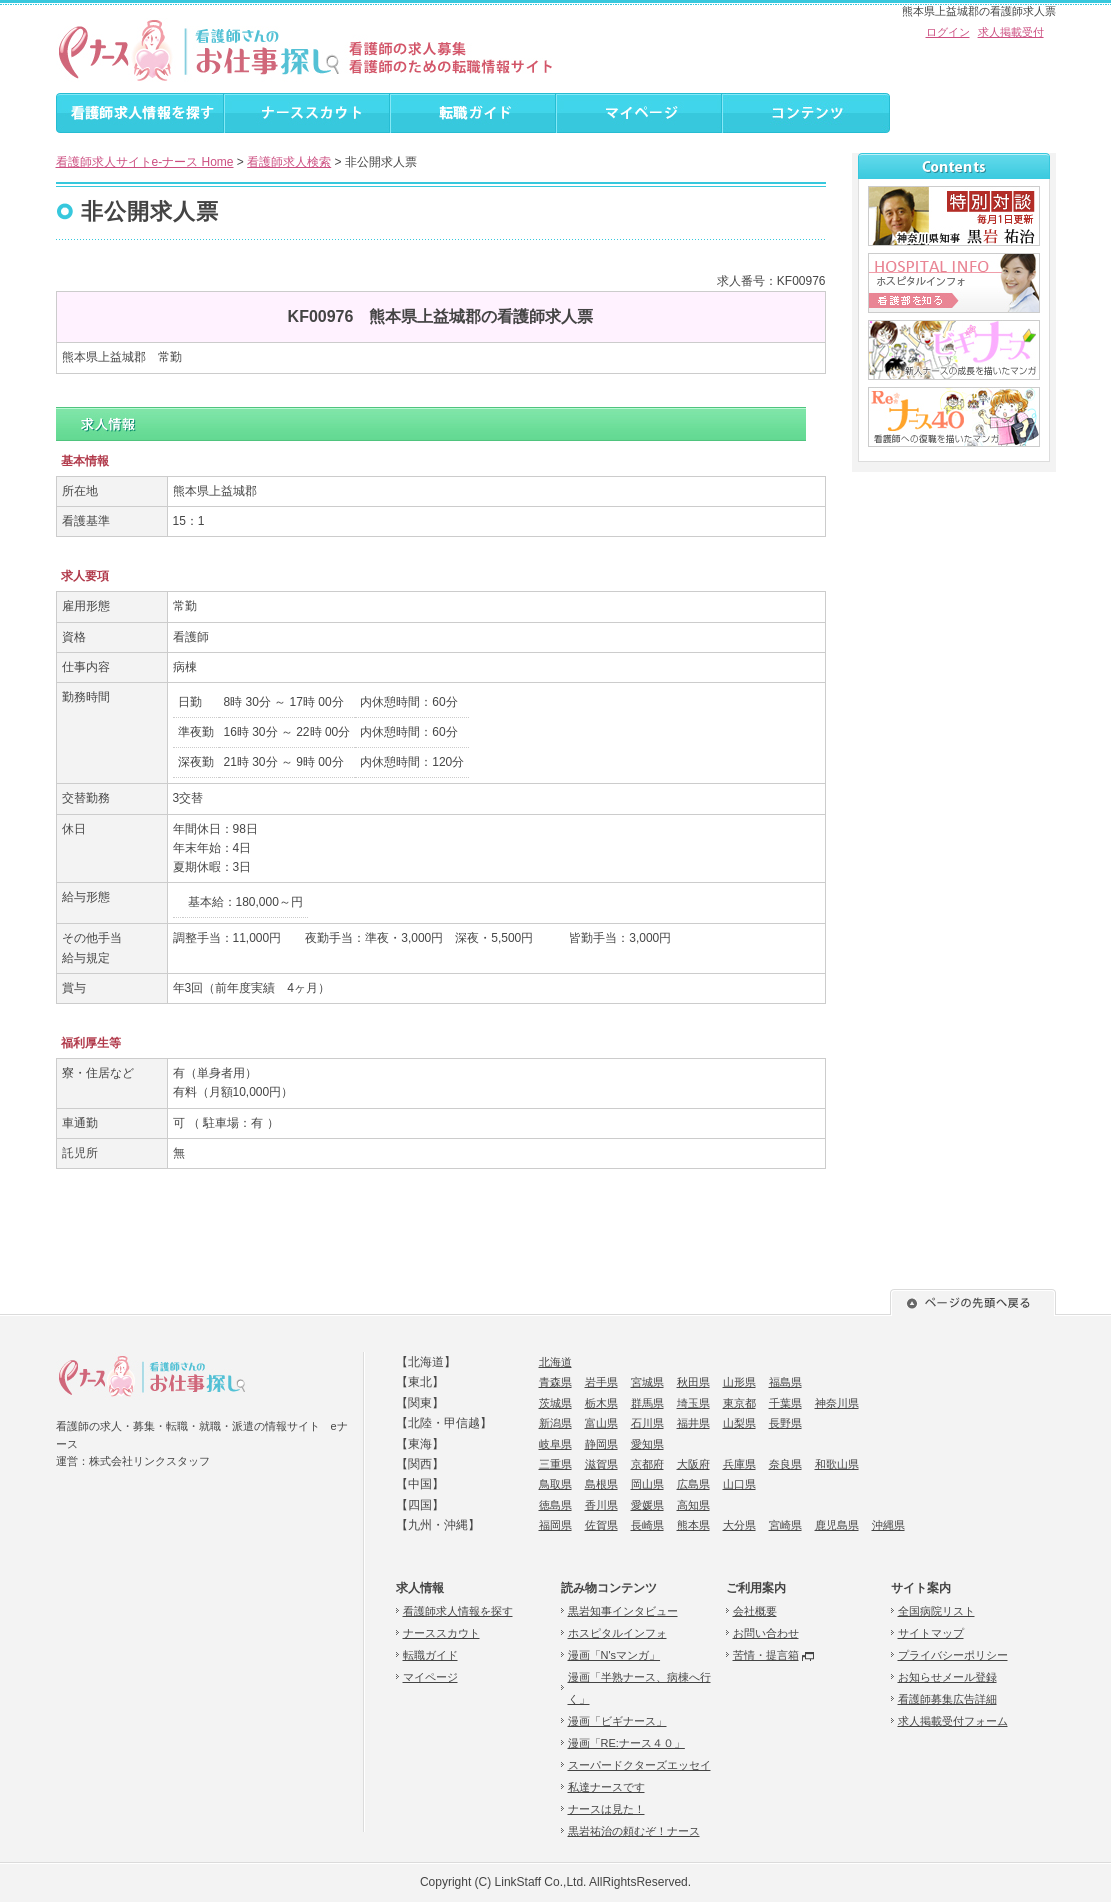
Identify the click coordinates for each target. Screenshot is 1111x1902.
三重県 (555, 1464)
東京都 (739, 1403)
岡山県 (647, 1484)
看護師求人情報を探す (458, 1611)
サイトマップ (931, 1633)
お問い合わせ (766, 1633)
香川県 (601, 1505)
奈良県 (785, 1464)
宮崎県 (785, 1525)
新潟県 (555, 1423)
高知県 (693, 1505)
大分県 (739, 1525)
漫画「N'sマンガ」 (614, 1655)
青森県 (555, 1382)
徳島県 (555, 1505)
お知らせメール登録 (947, 1677)
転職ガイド (430, 1655)
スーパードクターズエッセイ (639, 1765)
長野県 (785, 1423)
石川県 (647, 1423)
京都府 (647, 1464)
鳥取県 (555, 1484)
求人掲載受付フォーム (953, 1721)
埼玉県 (693, 1403)
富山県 (601, 1423)
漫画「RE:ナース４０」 (626, 1743)
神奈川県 (837, 1403)
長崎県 (647, 1525)
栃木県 (601, 1403)
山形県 (739, 1382)
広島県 (693, 1484)
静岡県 (601, 1444)
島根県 (601, 1484)
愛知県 (647, 1444)
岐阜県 (555, 1444)
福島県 (785, 1382)
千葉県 (785, 1403)
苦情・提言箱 (766, 1655)
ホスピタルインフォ (617, 1633)
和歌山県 (837, 1464)
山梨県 (739, 1423)
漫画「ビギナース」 (617, 1721)
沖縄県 (888, 1525)
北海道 (555, 1362)
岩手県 (601, 1382)
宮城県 (647, 1382)
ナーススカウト (441, 1633)
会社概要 (755, 1611)
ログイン (948, 32)
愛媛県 (647, 1505)
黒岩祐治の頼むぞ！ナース (634, 1831)
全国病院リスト (936, 1611)
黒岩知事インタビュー (623, 1611)
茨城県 (555, 1403)
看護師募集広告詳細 (947, 1699)
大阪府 (693, 1464)
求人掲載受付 (1011, 32)
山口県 (739, 1484)
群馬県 (647, 1403)
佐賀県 (601, 1525)
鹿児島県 (837, 1525)
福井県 (693, 1423)
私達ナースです (606, 1787)
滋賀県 (601, 1464)
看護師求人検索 (289, 162)
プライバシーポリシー (953, 1655)
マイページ (430, 1677)
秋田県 (693, 1382)
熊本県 (693, 1525)
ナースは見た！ (606, 1809)
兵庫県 (739, 1464)
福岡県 (555, 1525)
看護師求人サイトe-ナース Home (145, 162)
